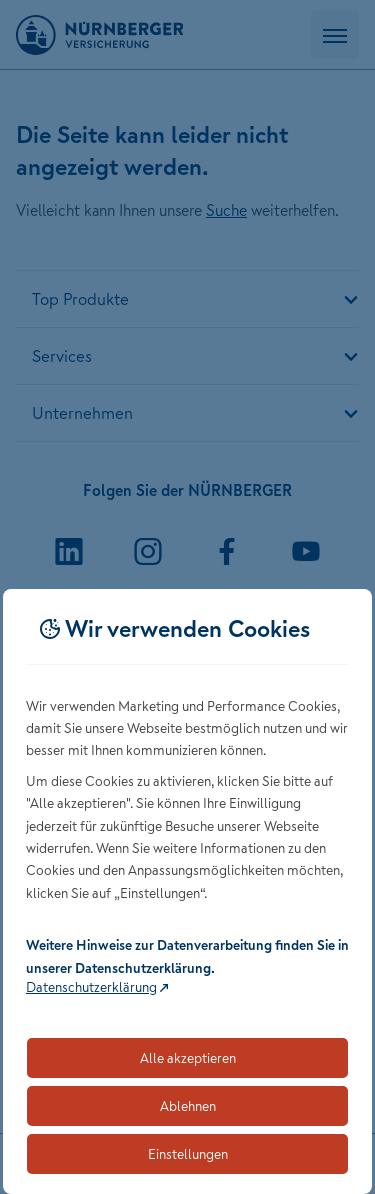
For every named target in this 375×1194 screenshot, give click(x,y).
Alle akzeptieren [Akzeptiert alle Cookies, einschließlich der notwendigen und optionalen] (188, 1058)
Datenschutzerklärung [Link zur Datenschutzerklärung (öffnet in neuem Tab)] (91, 987)
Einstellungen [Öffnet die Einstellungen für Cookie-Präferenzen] (188, 1154)
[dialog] (187, 891)
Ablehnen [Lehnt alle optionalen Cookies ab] (188, 1106)
